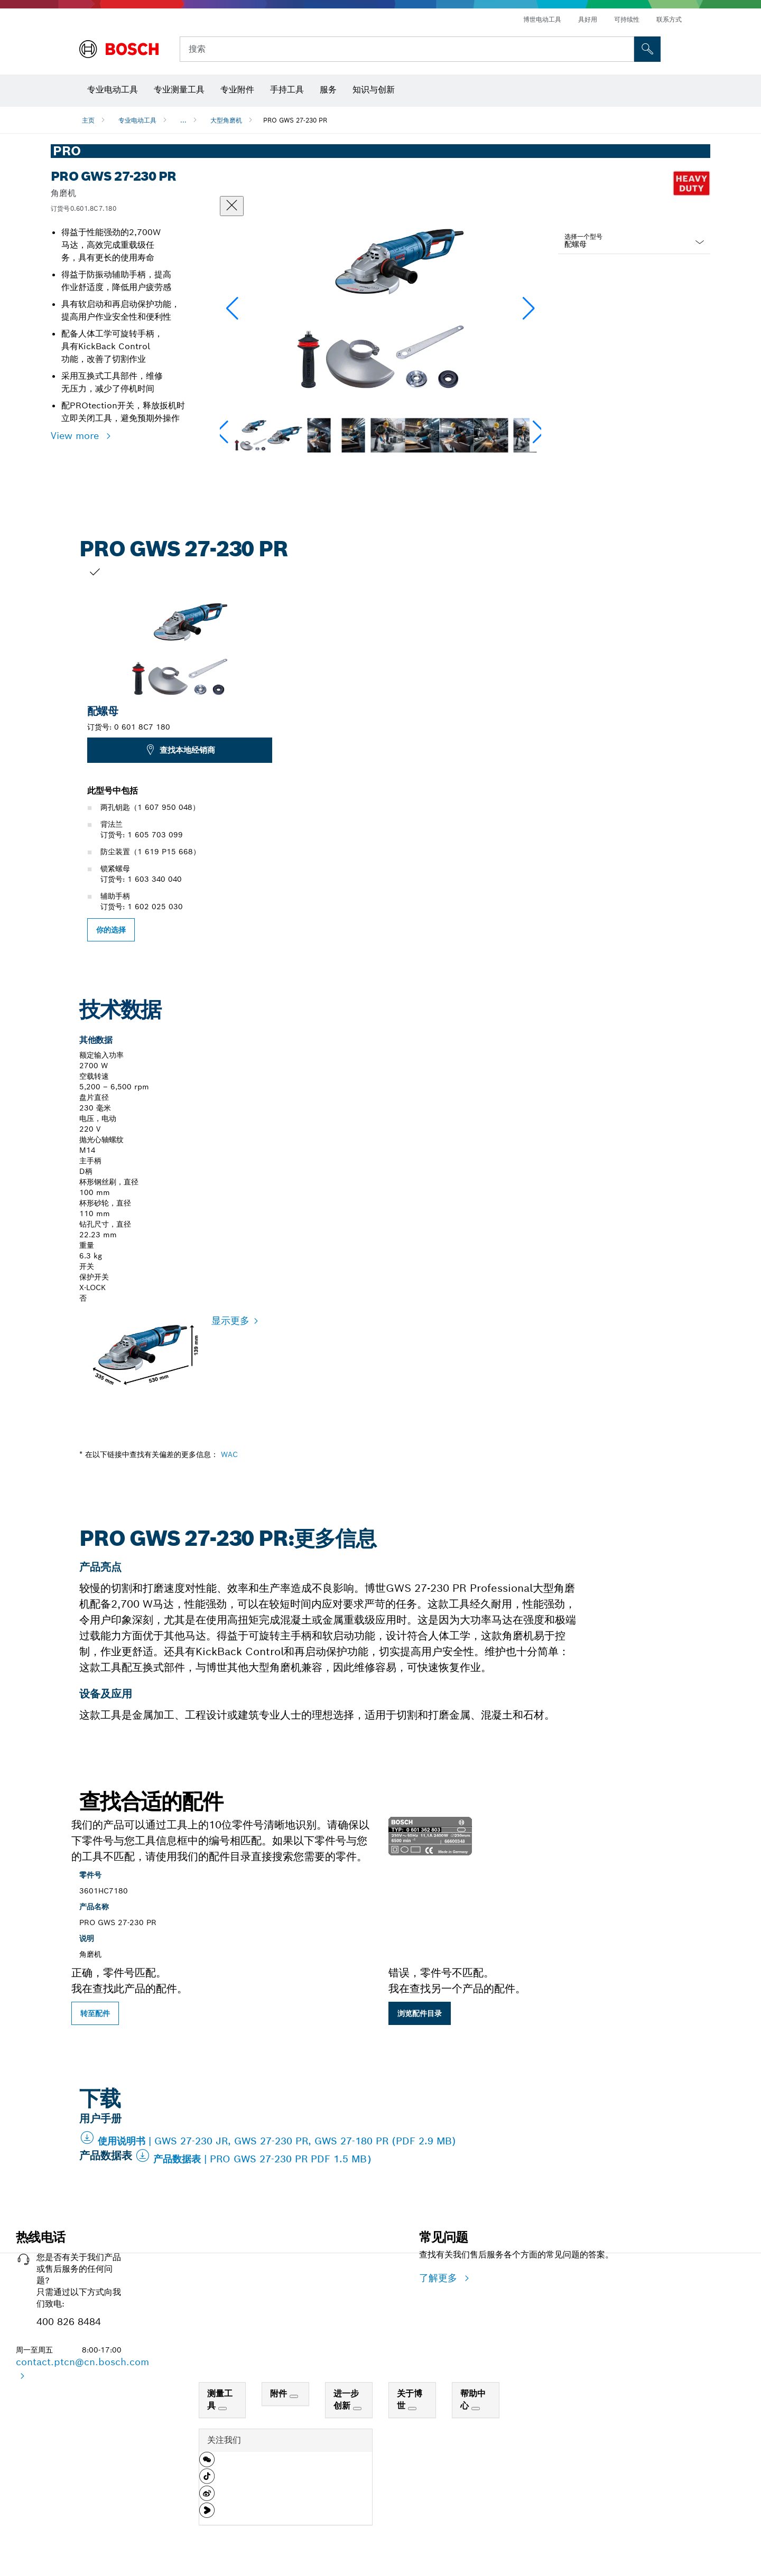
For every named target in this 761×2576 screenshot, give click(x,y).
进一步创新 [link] (346, 2399)
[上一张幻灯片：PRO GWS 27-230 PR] (63, 753)
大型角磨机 (226, 120)
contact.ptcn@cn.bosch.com (82, 2362)
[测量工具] (222, 2408)
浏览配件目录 (419, 2013)
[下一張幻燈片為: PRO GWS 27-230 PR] (697, 753)
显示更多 (230, 1320)
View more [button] (76, 436)
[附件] (294, 2396)
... (183, 120)
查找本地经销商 (179, 750)
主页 (88, 120)
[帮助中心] (475, 2408)
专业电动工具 (137, 120)
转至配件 (95, 2013)
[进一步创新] (357, 2408)
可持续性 (626, 19)
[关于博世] (412, 2408)
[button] (529, 308)
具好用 (587, 19)
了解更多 (439, 2278)
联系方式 (669, 19)
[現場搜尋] (647, 49)
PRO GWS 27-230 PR (295, 120)
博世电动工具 (542, 19)
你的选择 (111, 930)
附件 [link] (280, 2393)
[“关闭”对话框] (232, 206)
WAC (229, 1454)
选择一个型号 (583, 236)
